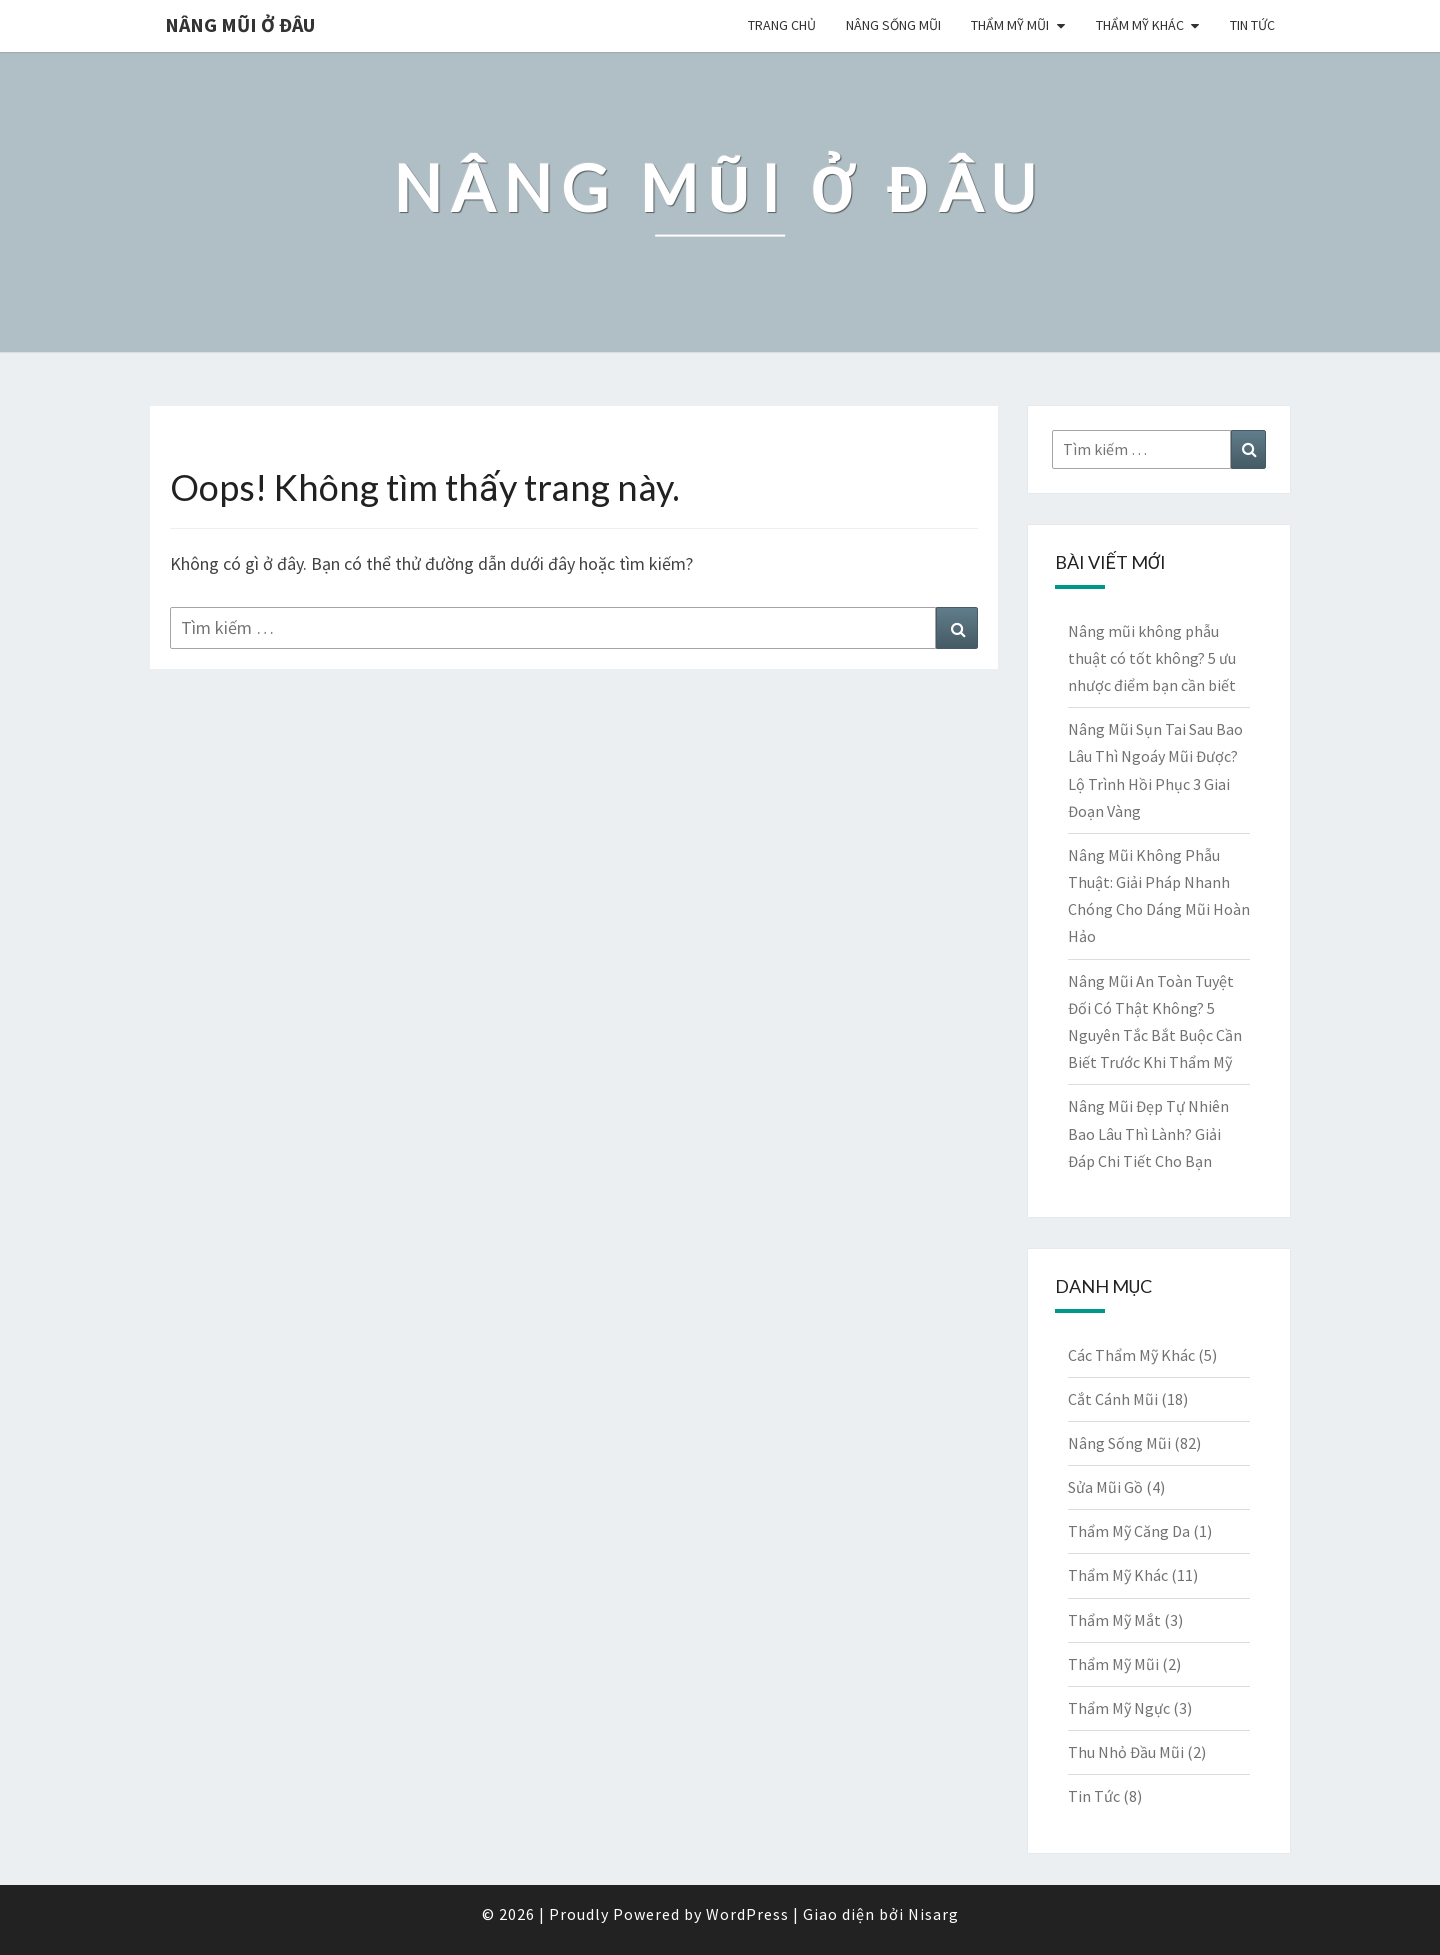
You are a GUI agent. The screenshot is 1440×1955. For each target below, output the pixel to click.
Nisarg (933, 1914)
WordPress (747, 1914)
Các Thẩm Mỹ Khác (1131, 1355)
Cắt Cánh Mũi (1113, 1399)
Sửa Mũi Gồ (1105, 1487)
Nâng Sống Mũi (893, 25)
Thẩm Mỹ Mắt (1114, 1620)
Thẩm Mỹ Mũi (1010, 25)
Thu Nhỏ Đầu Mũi (1126, 1752)
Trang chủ (782, 25)
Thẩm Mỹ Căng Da (1129, 1531)
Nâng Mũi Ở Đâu (240, 24)
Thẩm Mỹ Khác (1140, 25)
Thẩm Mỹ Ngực (1119, 1708)
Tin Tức (1252, 25)
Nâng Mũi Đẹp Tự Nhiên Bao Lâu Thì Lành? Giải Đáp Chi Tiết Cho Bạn (1148, 1133)
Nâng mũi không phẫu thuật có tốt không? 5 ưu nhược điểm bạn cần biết (1152, 658)
